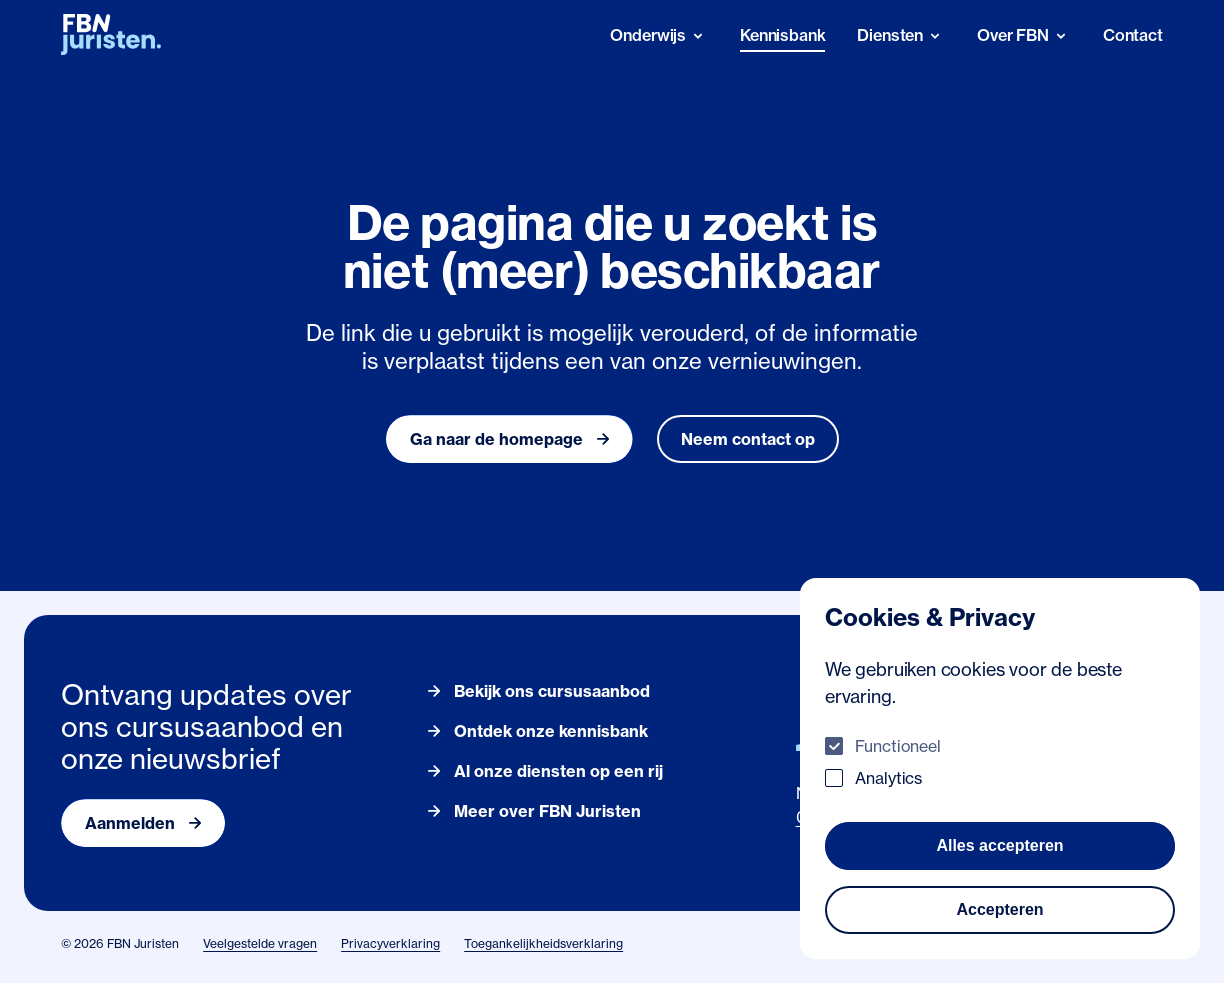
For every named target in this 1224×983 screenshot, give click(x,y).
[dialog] (1000, 768)
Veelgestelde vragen (260, 943)
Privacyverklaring (390, 943)
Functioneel (898, 746)
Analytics (888, 778)
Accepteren (999, 909)
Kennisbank (782, 35)
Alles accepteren (999, 845)
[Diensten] (901, 35)
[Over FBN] (1024, 35)
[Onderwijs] (659, 35)
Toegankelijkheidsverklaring (543, 943)
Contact (1133, 35)
